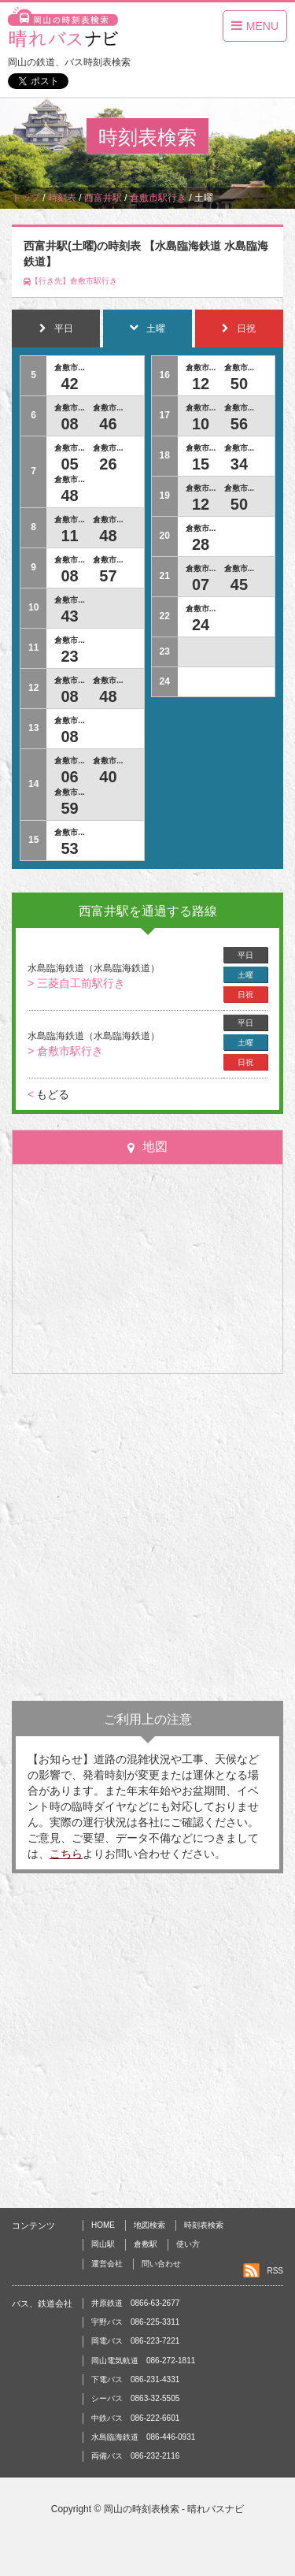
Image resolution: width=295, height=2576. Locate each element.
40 (107, 776)
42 (69, 383)
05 (69, 464)
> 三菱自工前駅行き (76, 983)
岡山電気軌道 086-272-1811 (143, 2360)
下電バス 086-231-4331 (135, 2379)
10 (200, 423)
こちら (66, 1853)
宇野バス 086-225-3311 (135, 2322)
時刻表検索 (203, 2225)
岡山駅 (103, 2244)
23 (69, 656)
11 (69, 535)
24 (200, 624)
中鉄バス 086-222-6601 (135, 2418)
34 (239, 464)
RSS (275, 2270)
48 (69, 495)
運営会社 (107, 2263)
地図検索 (149, 2225)
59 (69, 808)
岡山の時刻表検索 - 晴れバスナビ (174, 2509)
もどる (48, 1094)
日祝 (245, 994)
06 (69, 776)
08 (69, 423)
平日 (245, 955)
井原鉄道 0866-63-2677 (135, 2303)
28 (200, 544)
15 (200, 464)
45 (239, 584)
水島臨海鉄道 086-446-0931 (143, 2437)
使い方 (188, 2244)
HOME (103, 2225)
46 (107, 423)
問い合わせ (161, 2263)
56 (239, 423)
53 (69, 848)
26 (107, 464)
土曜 (245, 975)
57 (107, 576)
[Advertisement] (147, 1537)
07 (200, 584)
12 (200, 383)
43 (69, 616)
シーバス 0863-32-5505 (135, 2398)
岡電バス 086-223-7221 (135, 2341)
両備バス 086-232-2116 (135, 2456)
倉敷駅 (145, 2244)
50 (239, 383)
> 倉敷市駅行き (65, 1051)
